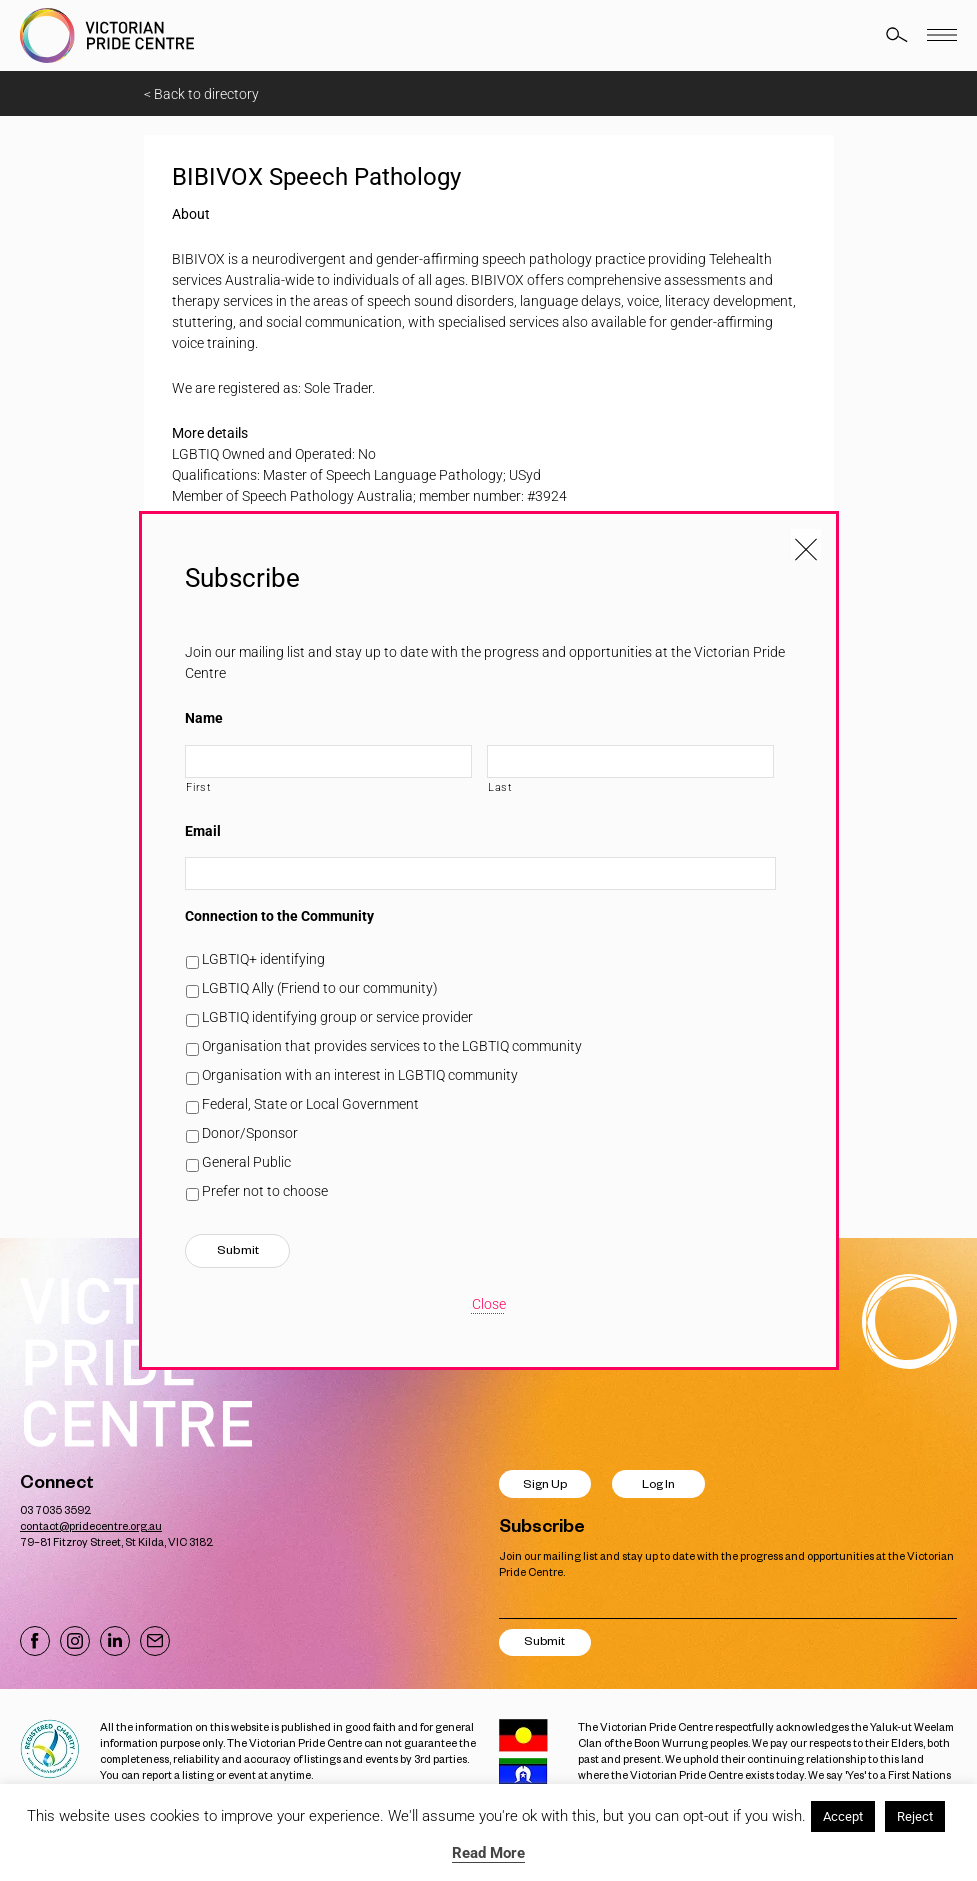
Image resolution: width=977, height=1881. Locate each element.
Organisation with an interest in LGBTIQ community (360, 1075)
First (198, 787)
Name (204, 718)
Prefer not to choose (265, 1191)
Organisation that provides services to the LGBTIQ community (392, 1046)
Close (489, 1304)
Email (203, 831)
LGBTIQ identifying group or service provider (337, 1017)
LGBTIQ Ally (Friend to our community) (320, 988)
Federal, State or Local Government (310, 1104)
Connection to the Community (279, 916)
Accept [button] (843, 1816)
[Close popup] (806, 544)
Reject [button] (915, 1816)
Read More (488, 1853)
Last (500, 787)
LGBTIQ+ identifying (263, 959)
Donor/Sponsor (250, 1133)
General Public (246, 1162)
